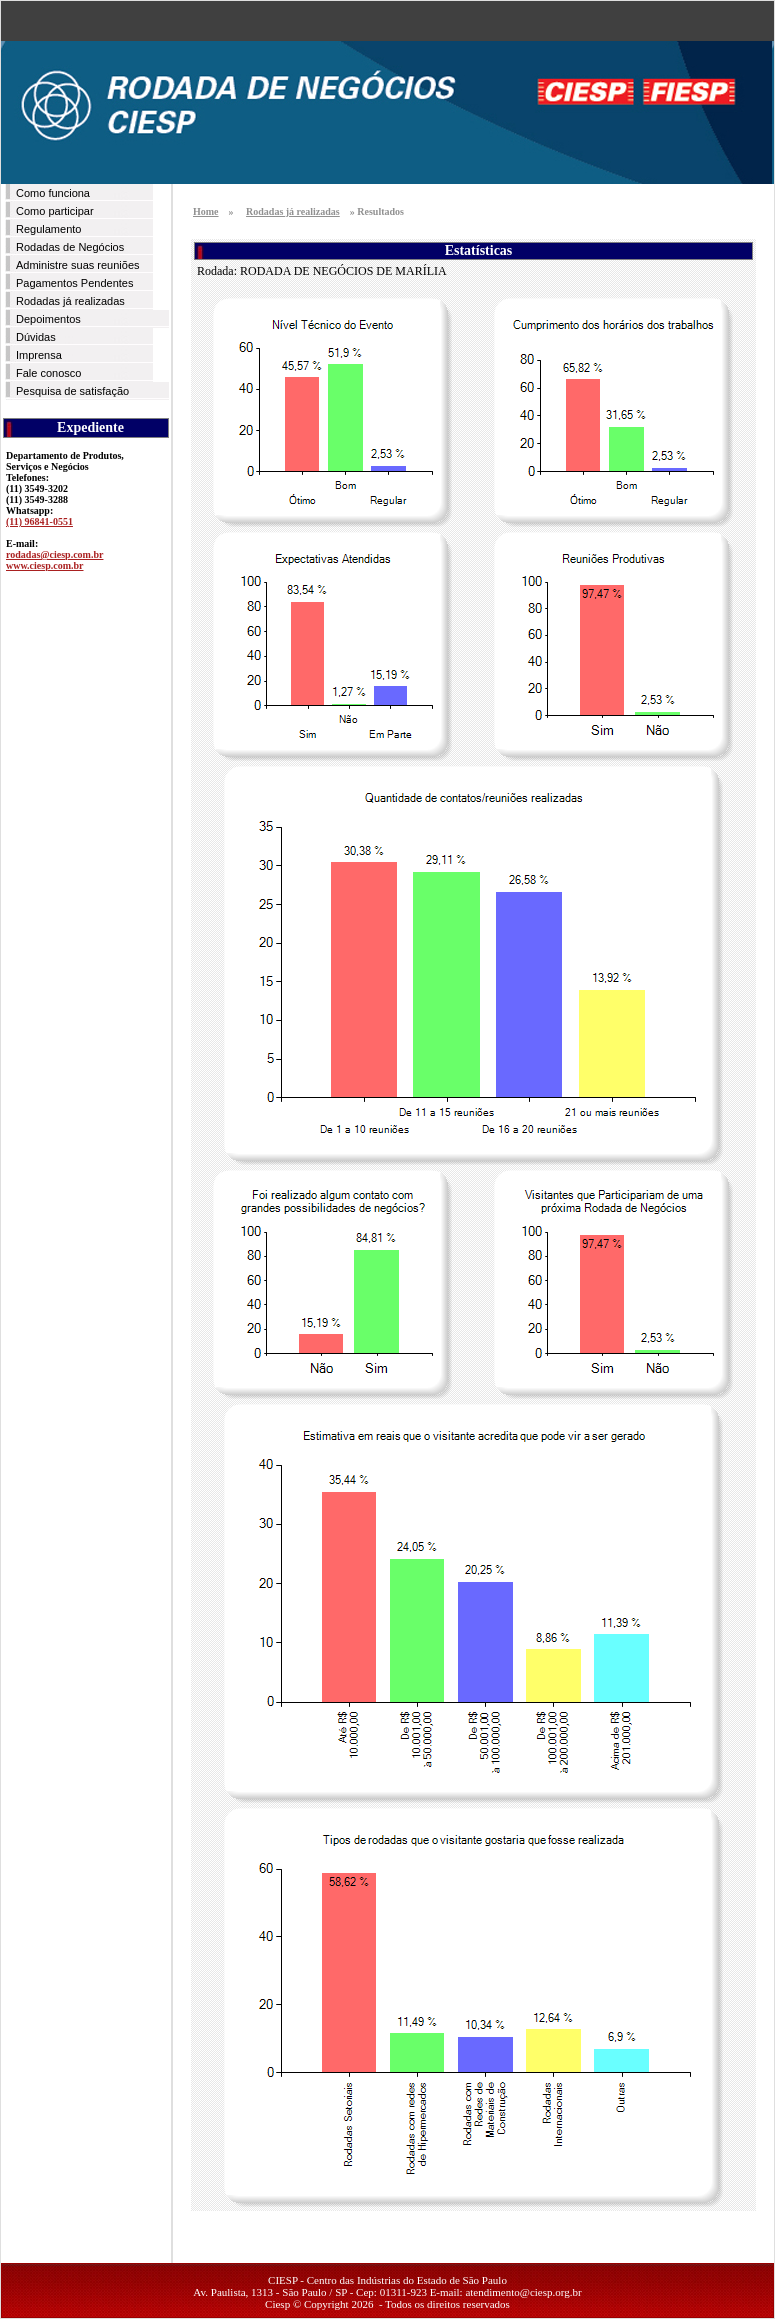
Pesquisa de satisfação (72, 391)
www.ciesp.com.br (45, 565)
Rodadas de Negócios (70, 247)
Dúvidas (36, 337)
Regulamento (48, 229)
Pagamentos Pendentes (74, 283)
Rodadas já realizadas (70, 301)
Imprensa (39, 355)
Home (206, 211)
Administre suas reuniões (78, 265)
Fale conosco (48, 373)
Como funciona (53, 193)
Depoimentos (48, 319)
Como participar (55, 211)
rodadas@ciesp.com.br (54, 554)
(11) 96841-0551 (39, 521)
